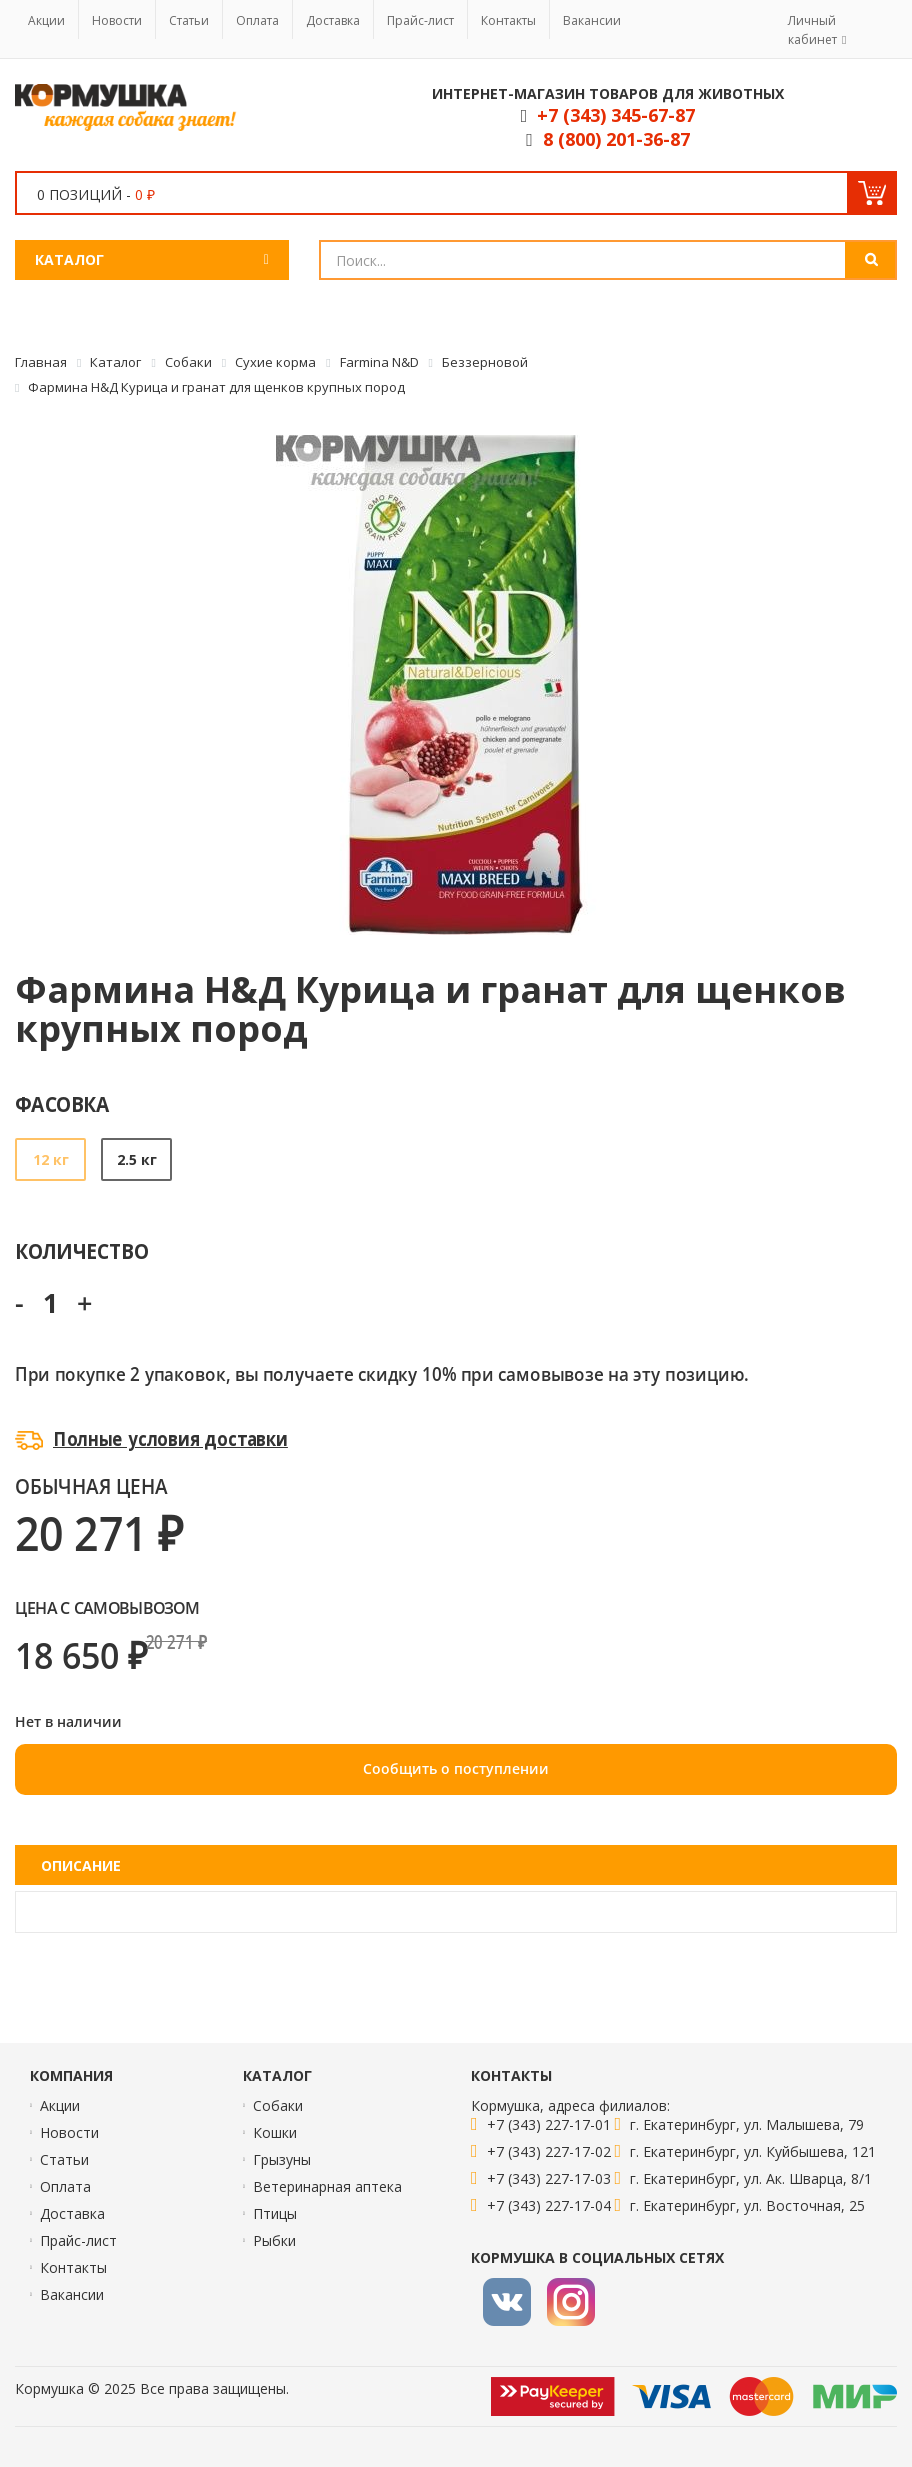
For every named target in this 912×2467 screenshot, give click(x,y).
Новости (117, 20)
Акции (46, 20)
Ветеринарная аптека (327, 2186)
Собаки (278, 2105)
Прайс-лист (420, 20)
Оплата (257, 20)
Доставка (333, 20)
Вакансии (592, 20)
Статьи (189, 20)
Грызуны (282, 2159)
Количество (81, 1250)
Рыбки (274, 2240)
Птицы (275, 2213)
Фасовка (62, 1103)
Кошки (275, 2132)
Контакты (508, 20)
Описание (81, 1865)
